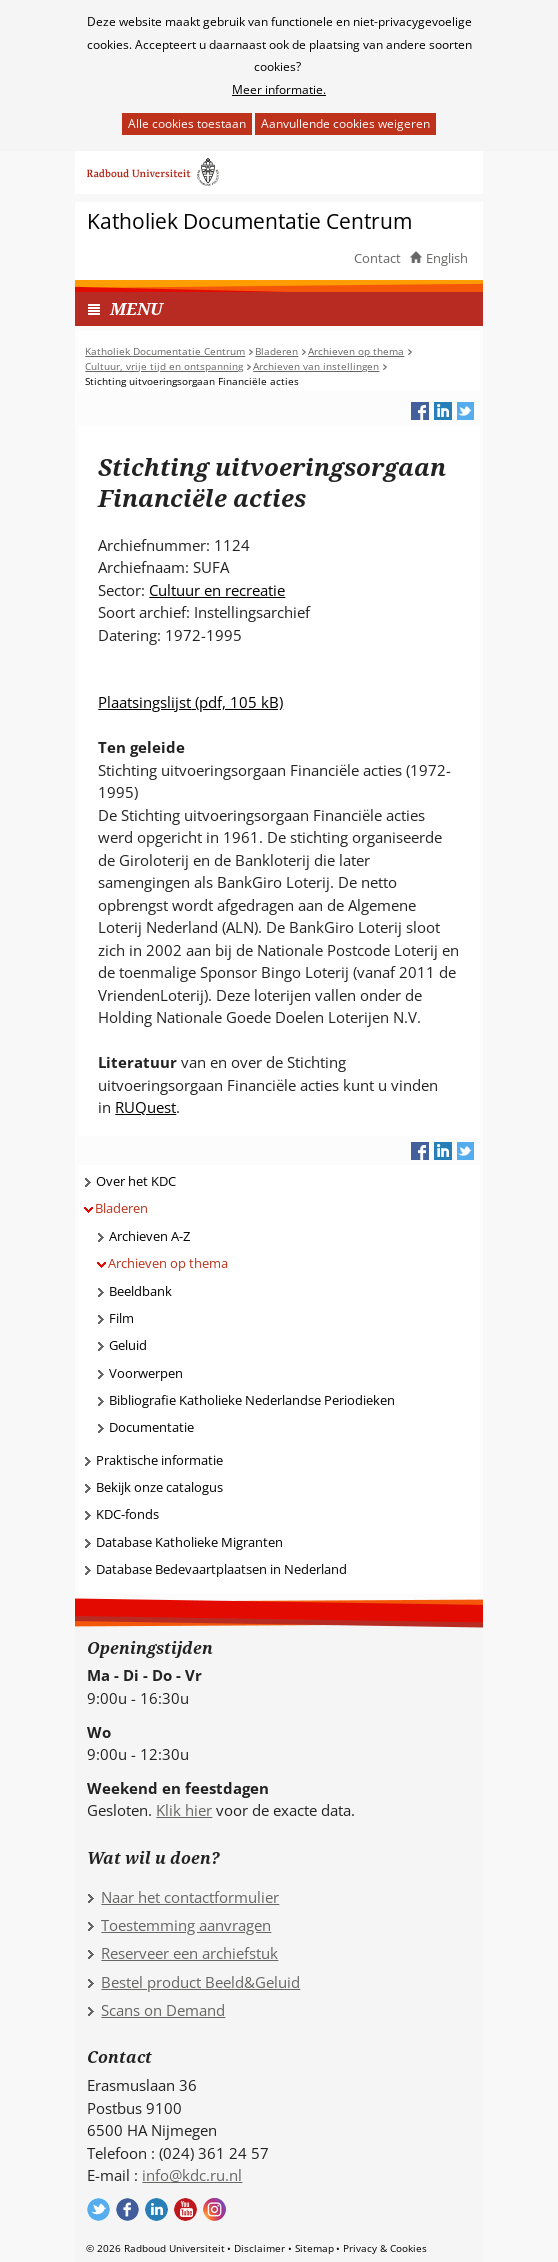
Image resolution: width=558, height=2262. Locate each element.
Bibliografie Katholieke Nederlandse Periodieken (252, 1400)
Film (121, 1318)
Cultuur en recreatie (217, 590)
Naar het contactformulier (190, 1897)
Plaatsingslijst (190, 702)
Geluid (128, 1345)
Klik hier (184, 1810)
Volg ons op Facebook (127, 2209)
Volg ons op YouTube (185, 2209)
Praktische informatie (159, 1460)
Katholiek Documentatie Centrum (249, 221)
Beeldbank (140, 1291)
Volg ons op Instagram (214, 2209)
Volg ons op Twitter (98, 2209)
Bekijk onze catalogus (159, 1487)
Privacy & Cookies (385, 2248)
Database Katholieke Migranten (189, 1542)
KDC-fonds (127, 1514)
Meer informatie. (279, 89)
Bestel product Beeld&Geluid (200, 1982)
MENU (136, 308)
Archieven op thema (168, 1263)
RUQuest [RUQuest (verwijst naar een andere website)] (145, 1107)
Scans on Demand (163, 2010)
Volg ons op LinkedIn (156, 2209)
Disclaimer (259, 2248)
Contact (377, 258)
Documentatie (151, 1427)
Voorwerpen (146, 1373)
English (447, 258)
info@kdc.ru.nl (192, 2175)
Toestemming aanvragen (186, 1925)
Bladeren (121, 1208)
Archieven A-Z (149, 1236)
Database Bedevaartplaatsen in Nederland (221, 1569)
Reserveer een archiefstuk (189, 1953)
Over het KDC (136, 1181)
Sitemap (314, 2248)
